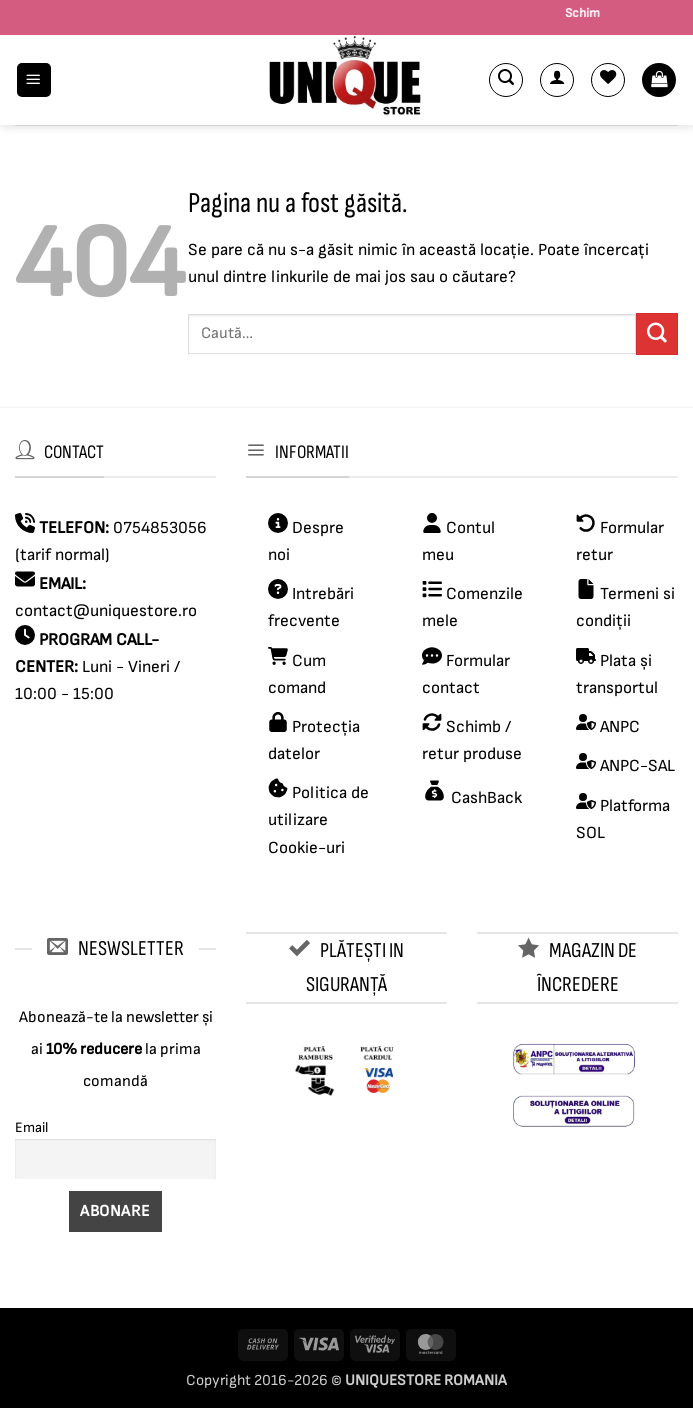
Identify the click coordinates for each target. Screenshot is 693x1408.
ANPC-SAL (637, 766)
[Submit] (657, 333)
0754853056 (160, 528)
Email (31, 1127)
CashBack (484, 798)
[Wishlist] (608, 80)
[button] (34, 80)
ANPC (620, 727)
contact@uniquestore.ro (106, 611)
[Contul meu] (557, 80)
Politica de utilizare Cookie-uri (318, 820)
